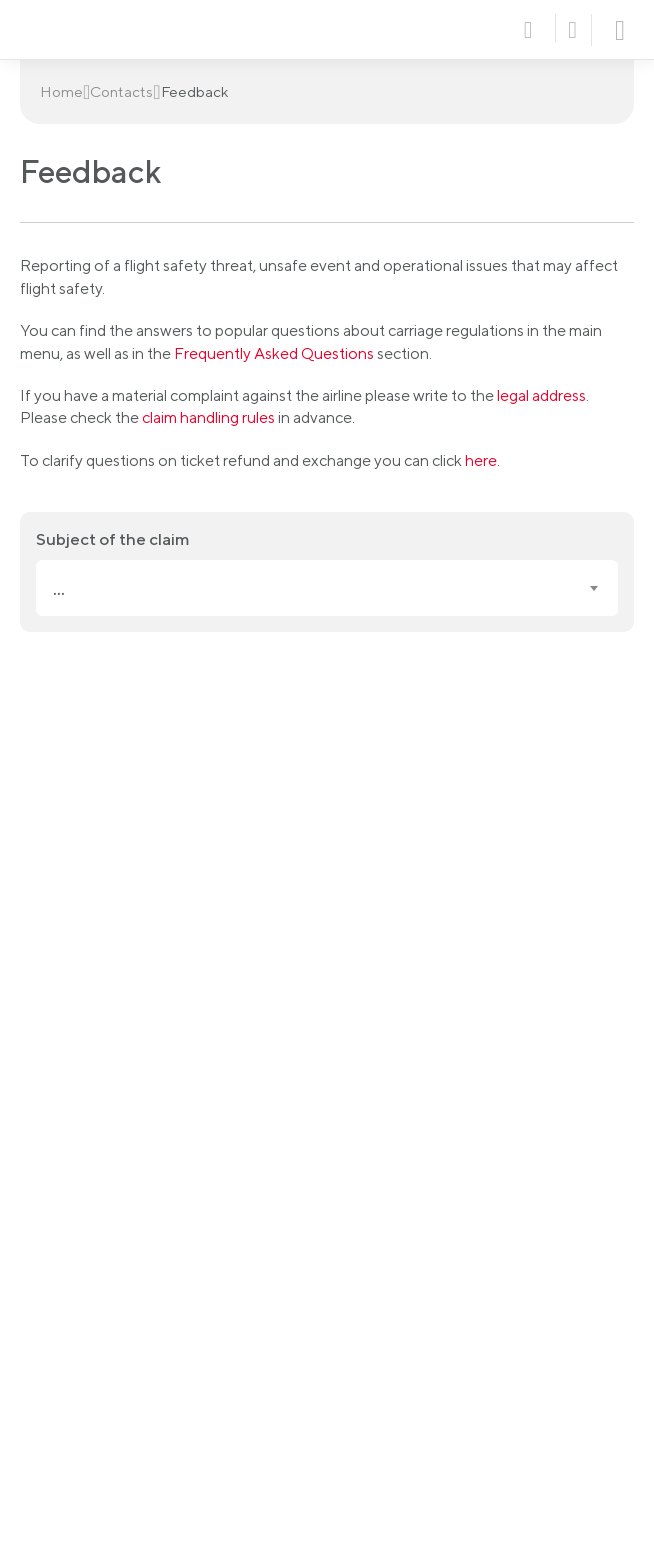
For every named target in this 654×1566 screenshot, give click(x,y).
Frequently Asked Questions (274, 353)
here (481, 460)
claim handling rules (208, 417)
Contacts (121, 91)
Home (61, 91)
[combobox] (327, 588)
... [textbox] (59, 588)
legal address (541, 395)
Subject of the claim (113, 539)
